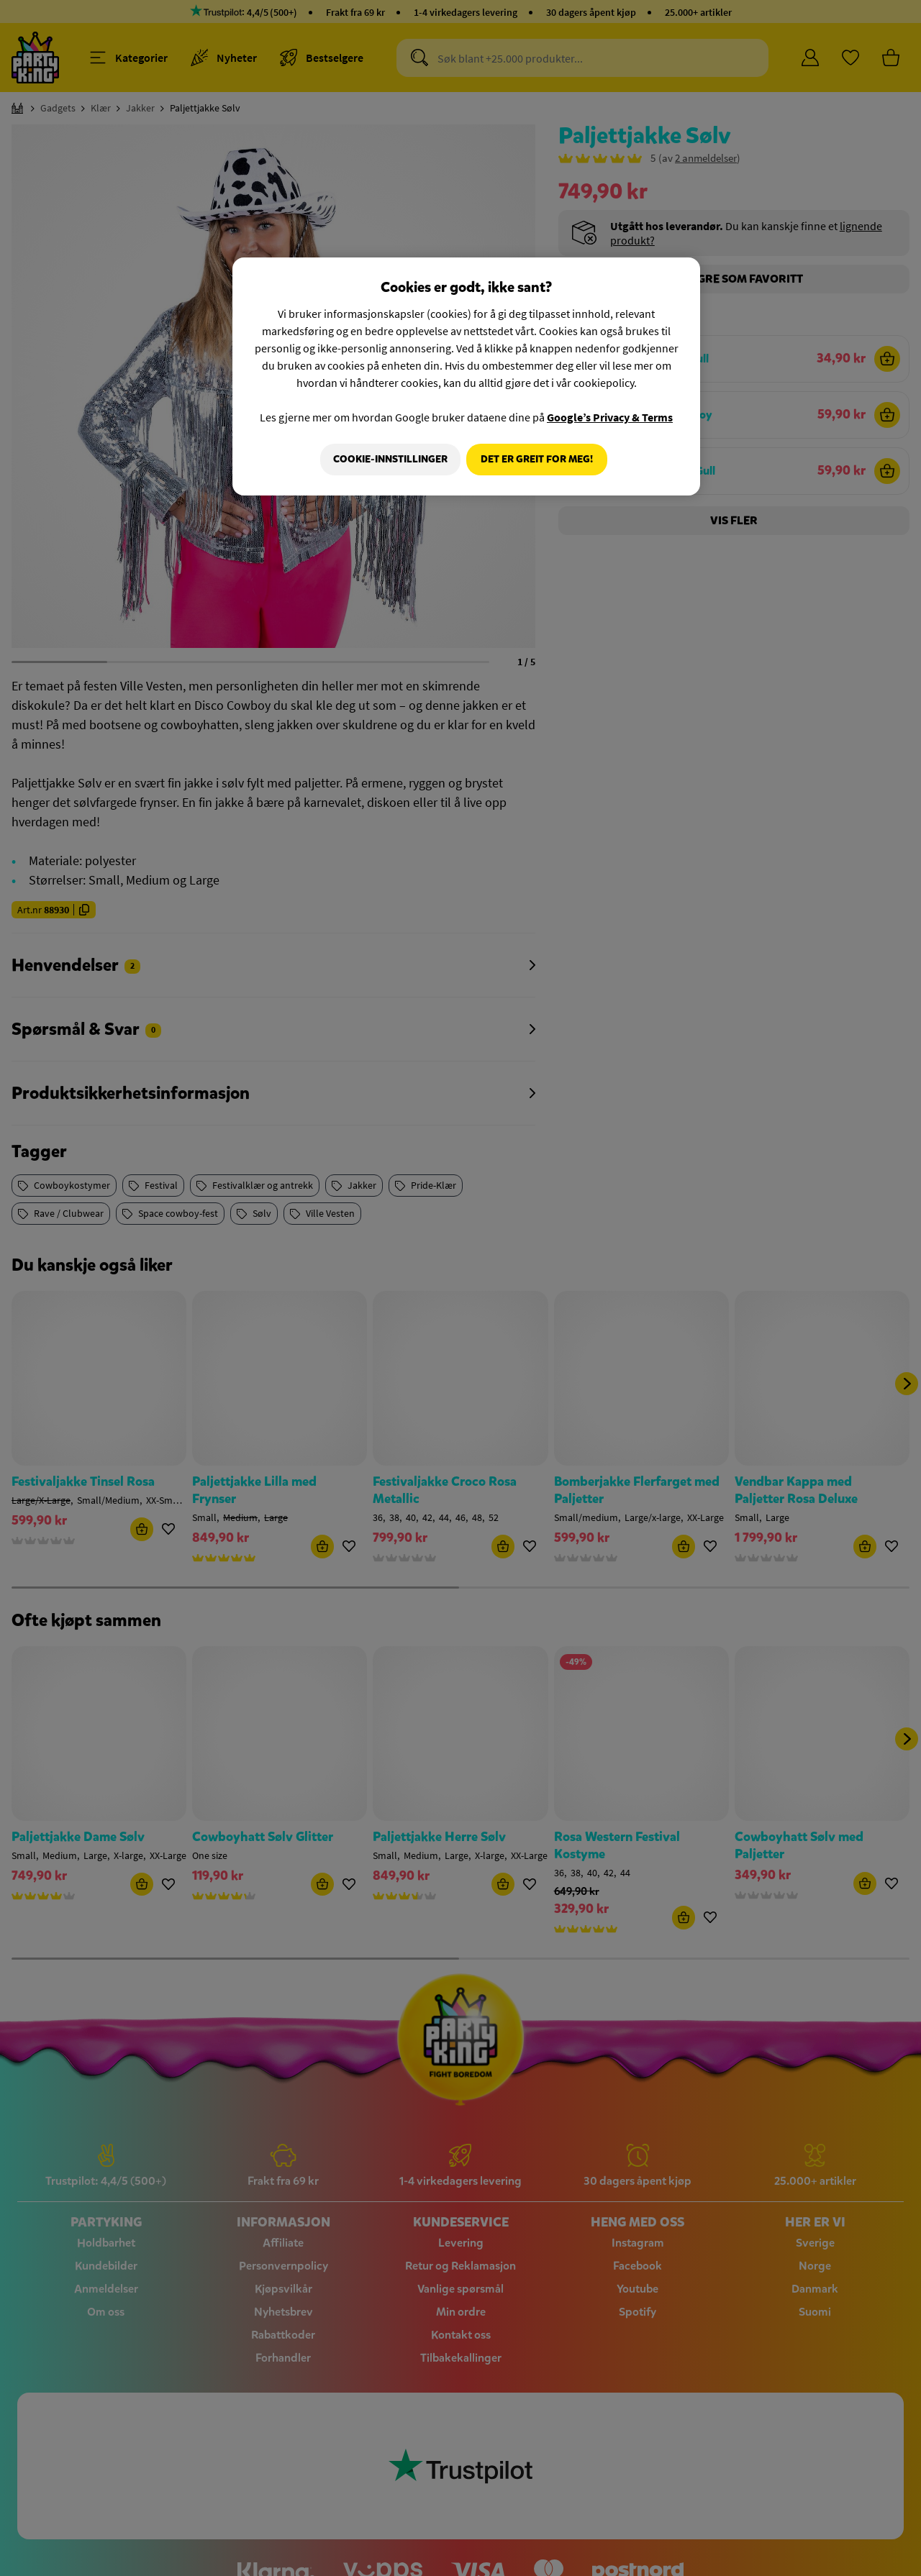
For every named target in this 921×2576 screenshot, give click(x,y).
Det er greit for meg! (537, 459)
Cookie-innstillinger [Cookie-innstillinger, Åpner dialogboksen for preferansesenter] (386, 459)
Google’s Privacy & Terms (610, 417)
